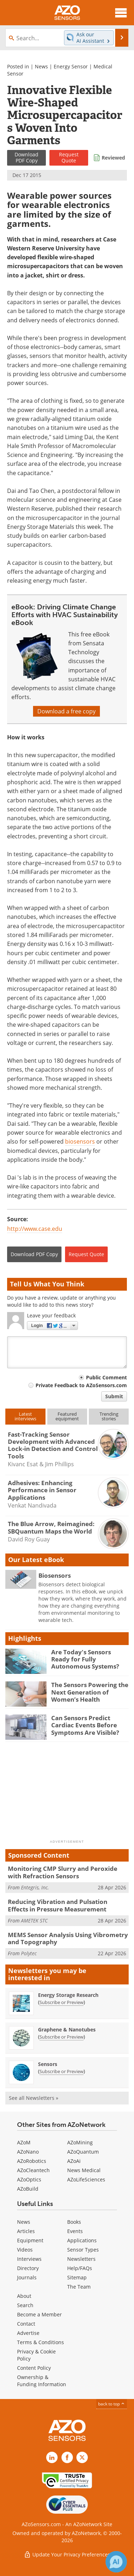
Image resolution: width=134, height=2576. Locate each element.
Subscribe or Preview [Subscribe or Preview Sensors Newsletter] (61, 2071)
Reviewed (113, 157)
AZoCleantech (33, 2170)
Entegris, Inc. (35, 1887)
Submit (114, 1396)
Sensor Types (83, 2249)
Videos (25, 2249)
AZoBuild (27, 2188)
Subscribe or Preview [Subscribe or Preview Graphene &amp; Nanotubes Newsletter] (61, 2037)
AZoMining (80, 2142)
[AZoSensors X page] (82, 2457)
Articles (26, 2231)
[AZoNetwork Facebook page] (67, 2457)
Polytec (29, 1953)
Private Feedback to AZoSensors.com (81, 1385)
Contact (26, 2323)
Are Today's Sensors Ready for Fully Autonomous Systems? (85, 1659)
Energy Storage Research (68, 1995)
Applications (82, 2240)
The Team (79, 2286)
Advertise (28, 2333)
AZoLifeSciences (86, 2179)
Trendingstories (109, 1416)
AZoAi (74, 2161)
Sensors (47, 2064)
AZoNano (28, 2151)
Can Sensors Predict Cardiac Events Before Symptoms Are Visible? (85, 1725)
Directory (28, 2268)
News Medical (84, 2170)
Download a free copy (66, 711)
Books (74, 2221)
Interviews (29, 2258)
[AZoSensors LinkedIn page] (52, 2457)
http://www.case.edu (34, 1229)
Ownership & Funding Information (41, 2381)
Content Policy (34, 2367)
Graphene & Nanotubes (67, 2029)
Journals (27, 2277)
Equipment (30, 2240)
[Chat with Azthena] (116, 2561)
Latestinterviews (25, 1416)
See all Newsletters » (33, 2097)
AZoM (24, 2142)
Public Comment (106, 1377)
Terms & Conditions (40, 2342)
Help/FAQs (79, 2268)
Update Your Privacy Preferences (67, 2554)
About (24, 2296)
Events (75, 2231)
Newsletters (81, 2258)
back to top (111, 2404)
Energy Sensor (71, 66)
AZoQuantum (83, 2151)
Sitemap (77, 2277)
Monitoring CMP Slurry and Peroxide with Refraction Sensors (62, 1872)
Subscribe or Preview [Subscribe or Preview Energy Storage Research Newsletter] (61, 2002)
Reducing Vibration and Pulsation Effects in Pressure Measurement (57, 1905)
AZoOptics (29, 2179)
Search (25, 2305)
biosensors (80, 1141)
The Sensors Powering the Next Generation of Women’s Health (89, 1692)
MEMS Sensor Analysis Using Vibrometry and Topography (68, 1938)
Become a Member (39, 2314)
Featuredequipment (67, 1416)
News (41, 66)
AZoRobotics (31, 2161)
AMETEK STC (34, 1920)
